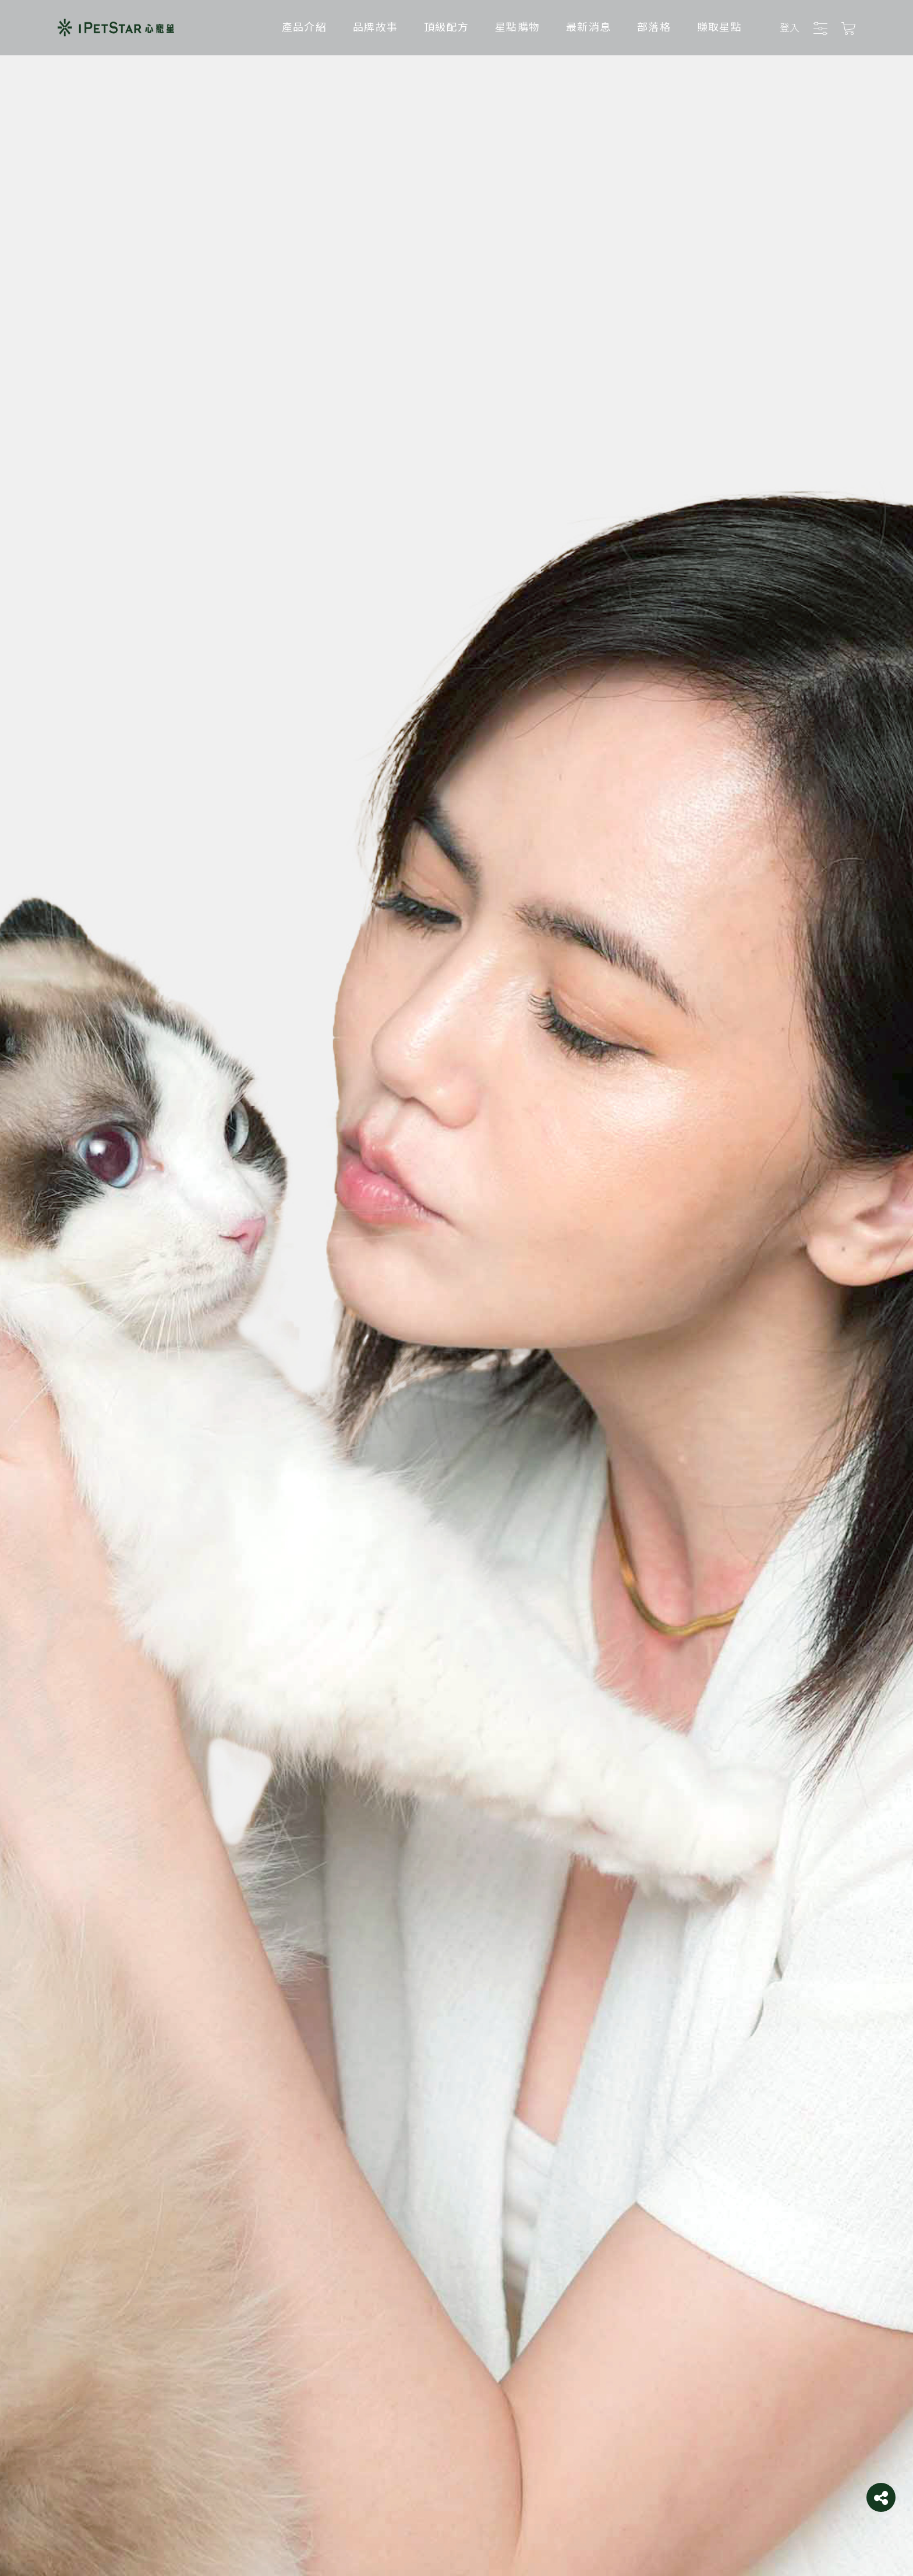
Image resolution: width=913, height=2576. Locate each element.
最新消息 (588, 26)
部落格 (654, 26)
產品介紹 (304, 26)
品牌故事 (375, 26)
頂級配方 (446, 26)
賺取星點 (719, 26)
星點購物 (517, 26)
